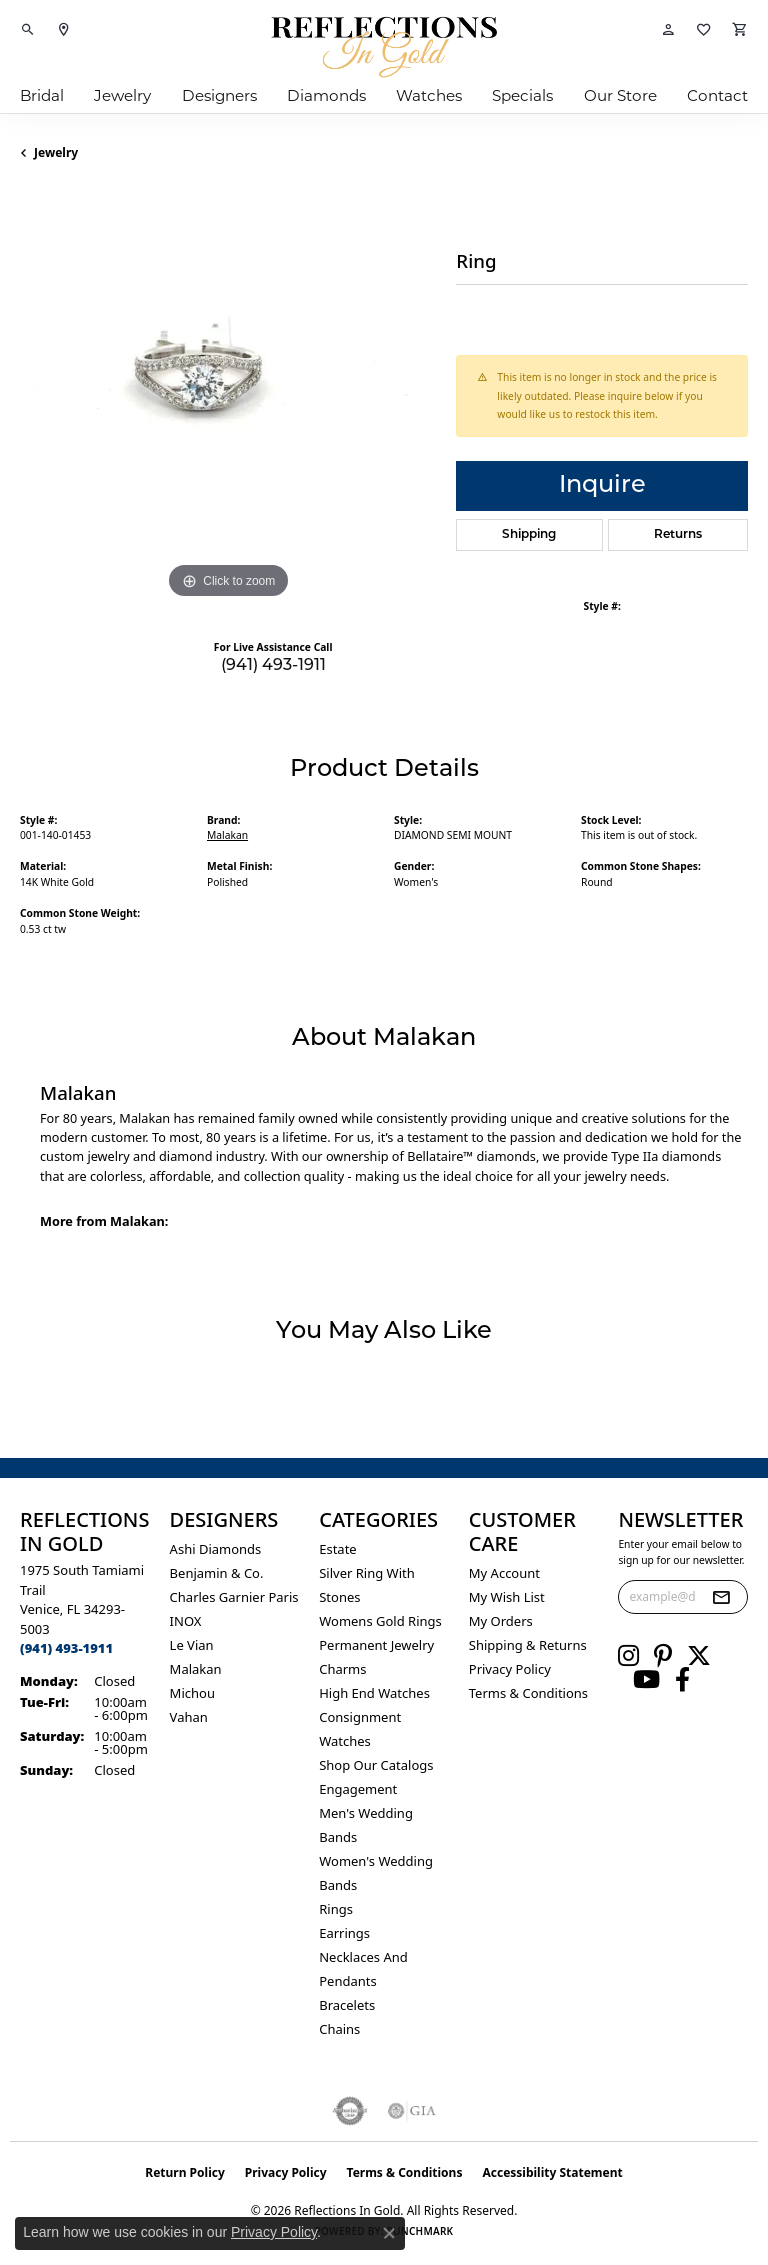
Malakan (227, 835)
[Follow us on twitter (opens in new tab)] (699, 1656)
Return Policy (185, 2172)
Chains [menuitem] (339, 2029)
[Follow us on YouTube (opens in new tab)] (646, 1680)
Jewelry (122, 95)
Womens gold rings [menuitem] (380, 1621)
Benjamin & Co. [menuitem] (217, 1573)
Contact (717, 95)
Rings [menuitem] (336, 1909)
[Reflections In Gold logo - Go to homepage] (384, 47)
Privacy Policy (510, 1669)
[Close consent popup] (389, 2233)
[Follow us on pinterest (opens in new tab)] (663, 1656)
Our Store (620, 95)
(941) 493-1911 (273, 666)
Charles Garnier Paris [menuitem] (234, 1597)
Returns (678, 535)
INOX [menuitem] (186, 1621)
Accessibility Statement (552, 2172)
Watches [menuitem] (345, 1741)
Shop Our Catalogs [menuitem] (376, 1765)
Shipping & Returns (528, 1645)
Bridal (42, 95)
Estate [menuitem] (337, 1549)
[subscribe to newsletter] (721, 1597)
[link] (64, 30)
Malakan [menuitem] (196, 1669)
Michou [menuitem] (192, 1693)
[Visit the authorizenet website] (350, 2111)
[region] (228, 396)
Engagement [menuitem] (358, 1789)
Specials (522, 95)
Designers (219, 95)
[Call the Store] (66, 1648)
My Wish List (507, 1597)
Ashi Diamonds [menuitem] (216, 1549)
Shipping (529, 535)
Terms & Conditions (528, 1693)
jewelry (56, 152)
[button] (28, 30)
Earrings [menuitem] (344, 1933)
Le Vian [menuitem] (192, 1645)
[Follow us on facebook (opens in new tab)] (682, 1680)
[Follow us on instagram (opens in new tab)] (628, 1656)
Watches (429, 95)
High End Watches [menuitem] (374, 1693)
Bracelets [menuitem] (347, 2005)
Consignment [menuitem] (360, 1717)
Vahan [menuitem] (189, 1717)
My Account (504, 1573)
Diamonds (326, 95)
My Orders (501, 1621)
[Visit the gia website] (412, 2111)
